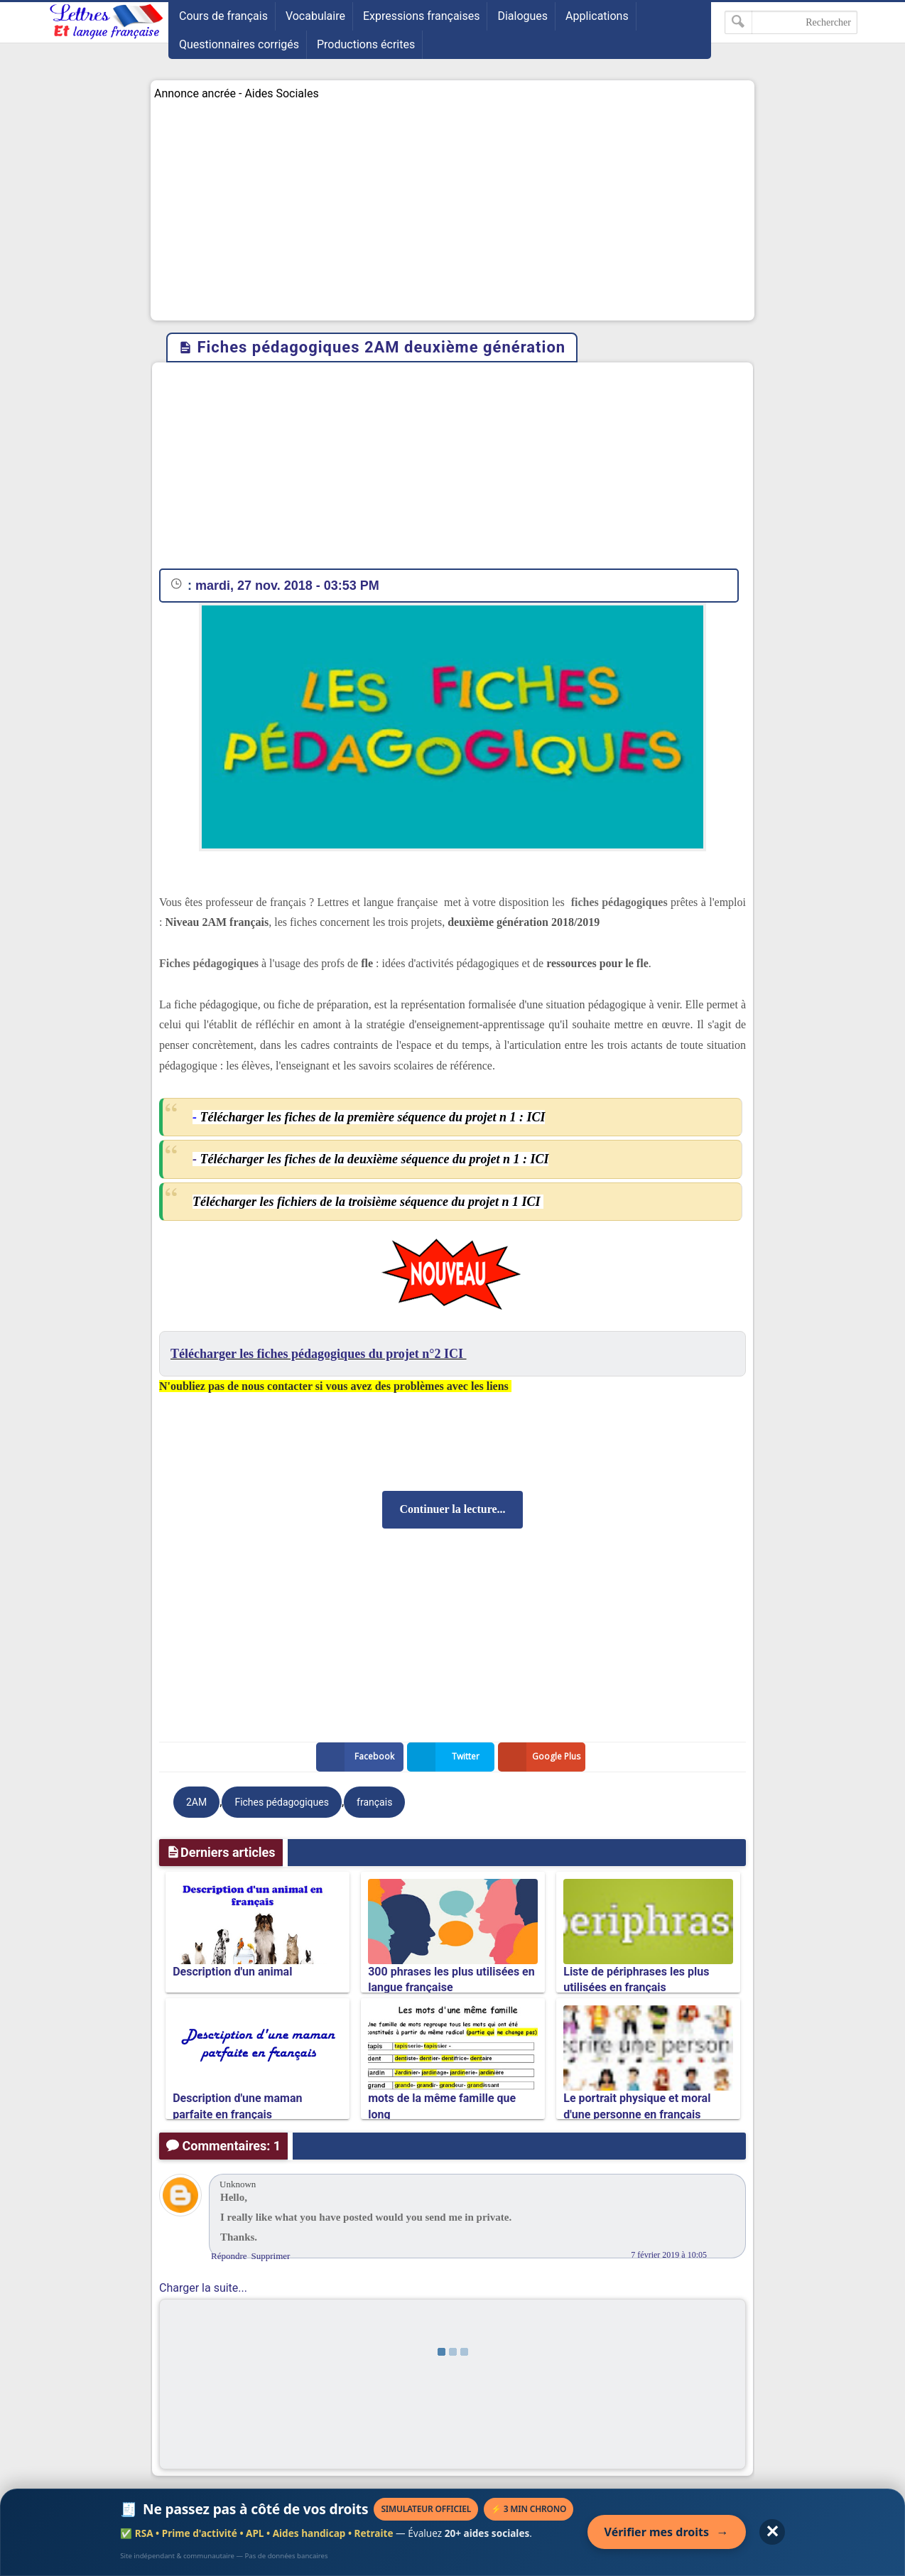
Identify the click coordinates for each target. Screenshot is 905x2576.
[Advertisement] (452, 210)
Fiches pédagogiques (281, 1802)
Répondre (229, 2256)
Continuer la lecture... (452, 1509)
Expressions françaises (421, 16)
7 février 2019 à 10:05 (669, 2255)
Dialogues (522, 16)
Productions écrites (366, 44)
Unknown (238, 2184)
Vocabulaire (315, 16)
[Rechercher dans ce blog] (791, 22)
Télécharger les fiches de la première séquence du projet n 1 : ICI (372, 1117)
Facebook (358, 1757)
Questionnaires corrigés (239, 44)
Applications (597, 16)
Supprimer (271, 2256)
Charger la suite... (203, 2288)
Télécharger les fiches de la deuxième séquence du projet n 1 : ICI (374, 1159)
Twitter (446, 1757)
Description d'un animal (232, 1971)
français (374, 1802)
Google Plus (542, 1757)
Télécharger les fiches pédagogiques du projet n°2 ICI (318, 1354)
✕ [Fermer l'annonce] (772, 2531)
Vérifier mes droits (667, 2532)
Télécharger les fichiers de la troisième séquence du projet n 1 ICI (368, 1202)
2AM (196, 1802)
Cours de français (223, 16)
